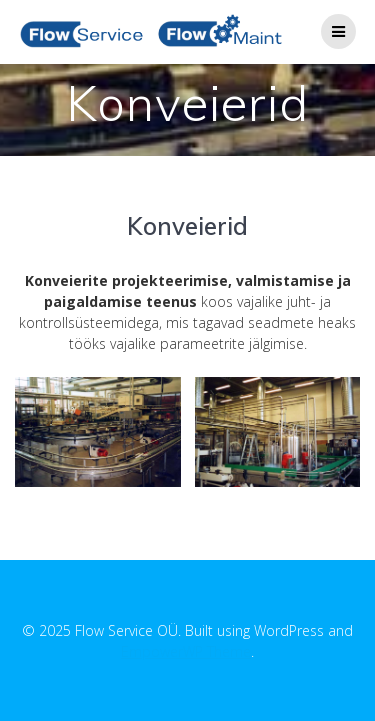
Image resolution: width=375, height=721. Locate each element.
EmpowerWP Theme (186, 651)
